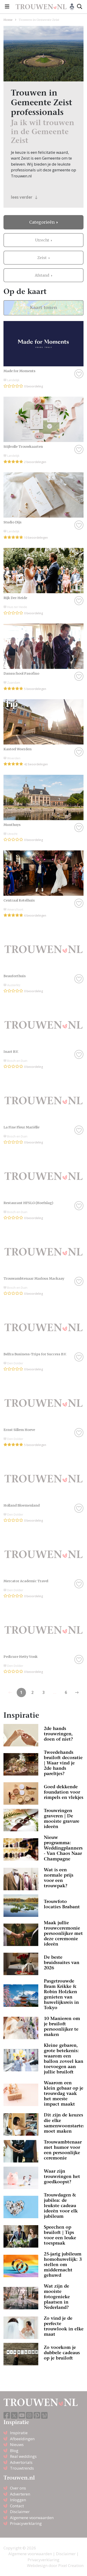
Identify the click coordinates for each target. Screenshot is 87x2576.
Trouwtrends (22, 2468)
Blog (14, 2450)
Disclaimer (20, 2511)
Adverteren (20, 2494)
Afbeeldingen (22, 2438)
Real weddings (23, 2456)
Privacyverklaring (26, 2523)
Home (8, 20)
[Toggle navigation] (7, 6)
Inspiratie (19, 2432)
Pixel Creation (71, 2565)
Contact (17, 2505)
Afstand (42, 275)
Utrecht (42, 240)
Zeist (42, 257)
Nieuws (17, 2444)
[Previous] (77, 1692)
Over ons (18, 2488)
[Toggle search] (79, 6)
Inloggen (18, 2499)
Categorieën (42, 222)
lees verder (24, 197)
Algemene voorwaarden (32, 2517)
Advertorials (21, 2462)
